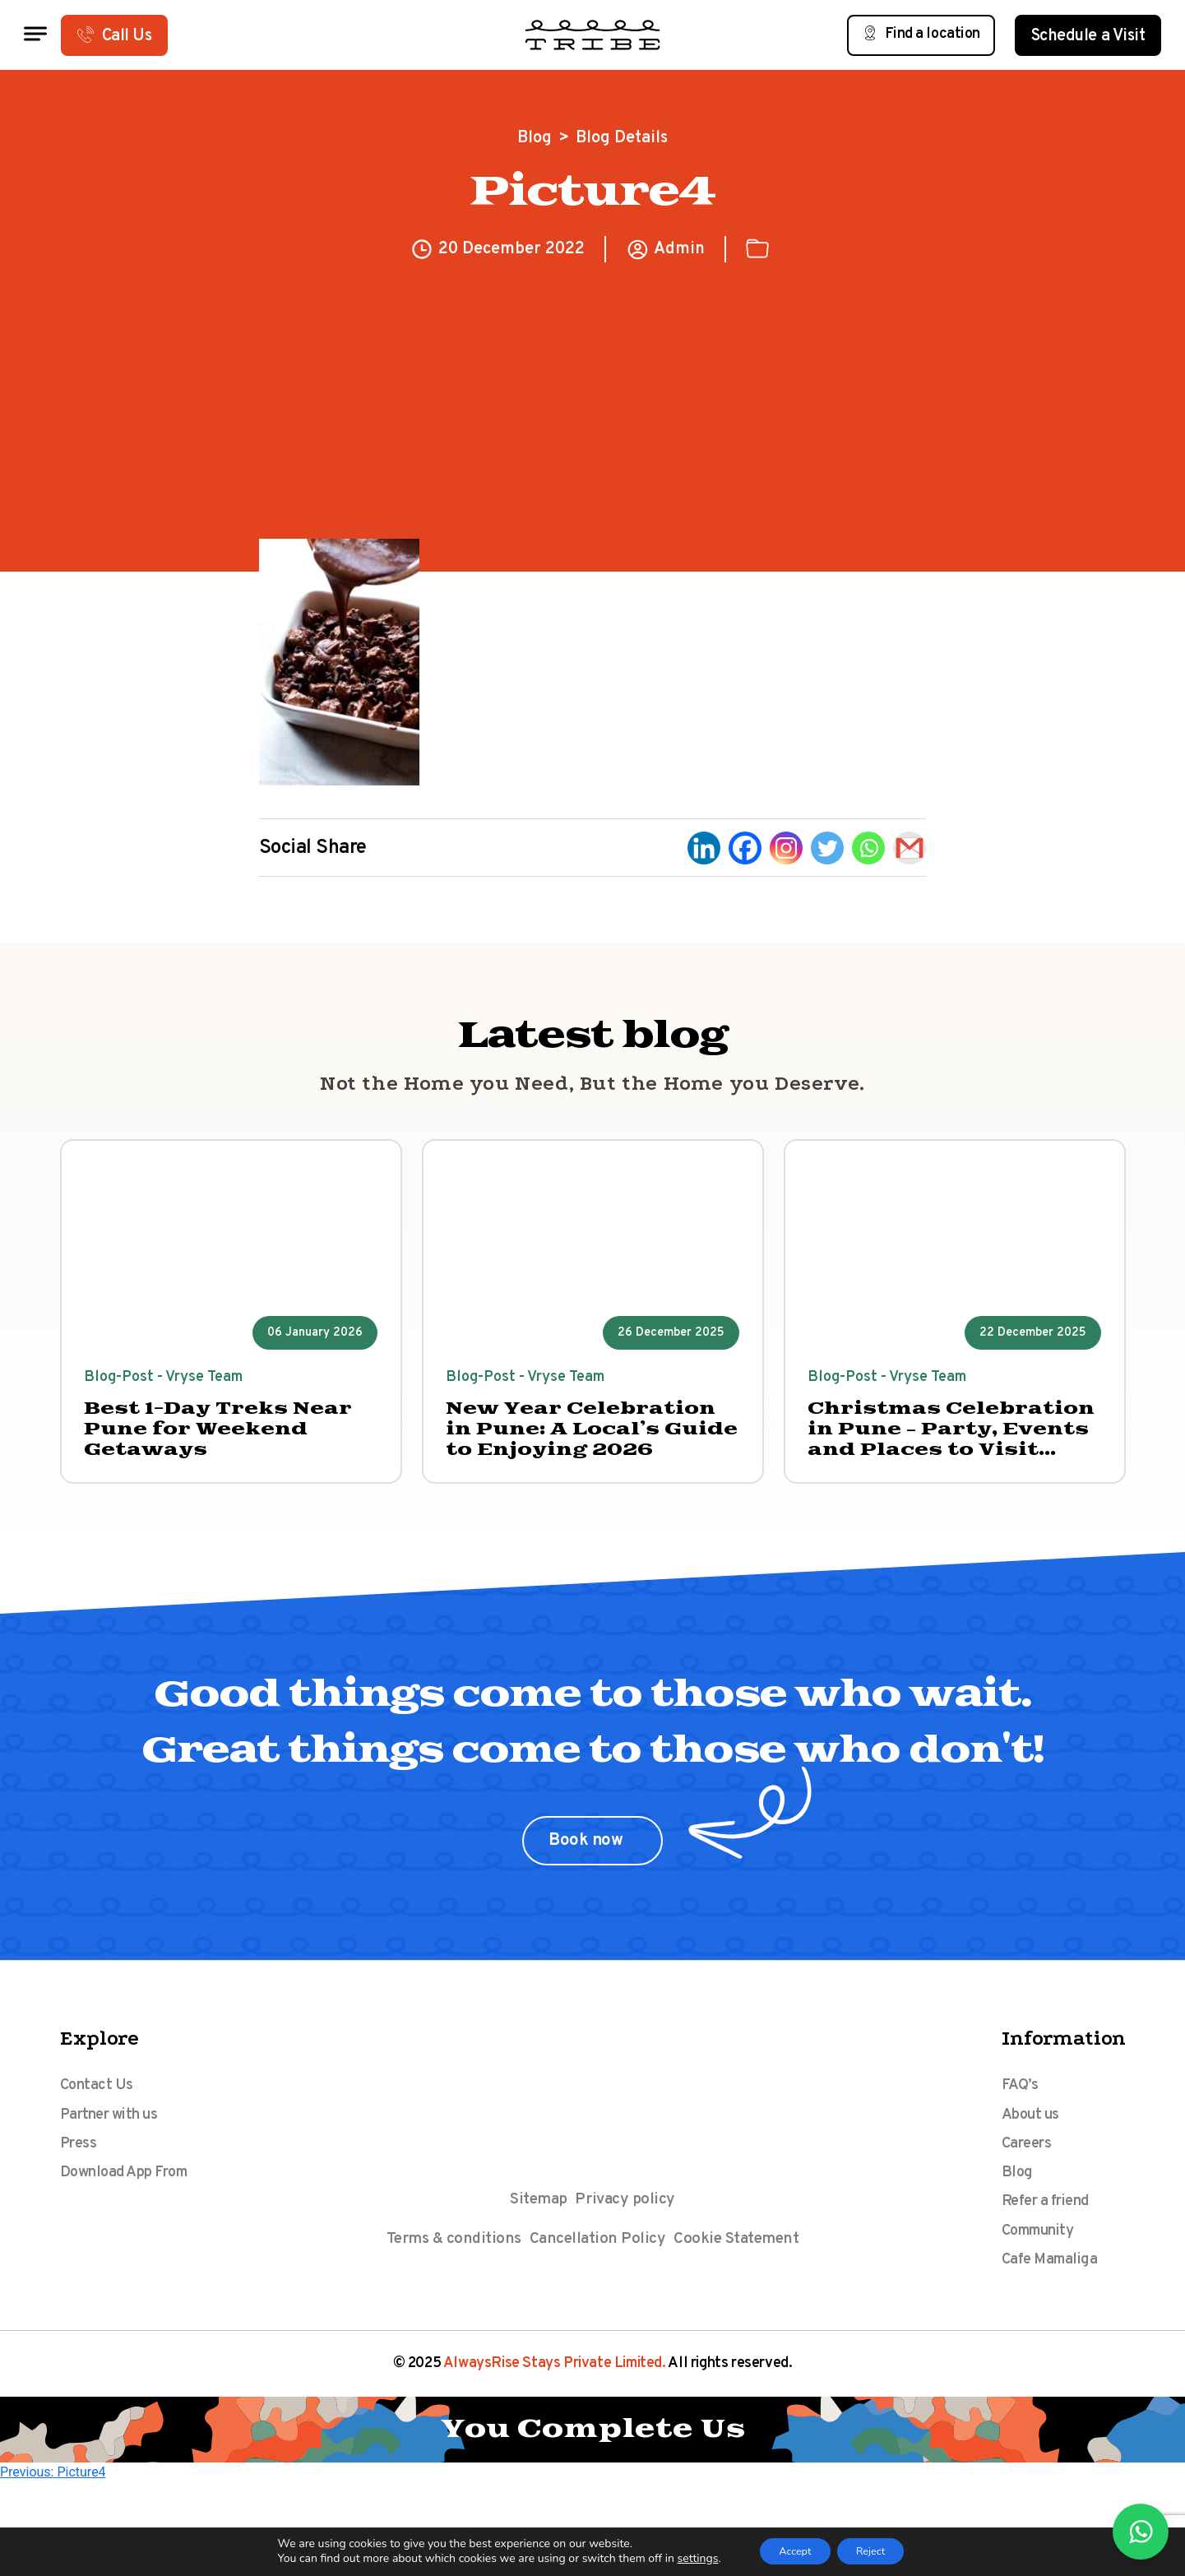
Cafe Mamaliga (1056, 2296)
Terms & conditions (450, 2253)
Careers (1030, 2164)
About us (1033, 2132)
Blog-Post (124, 1381)
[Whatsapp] (868, 848)
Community (1044, 2263)
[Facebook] (745, 848)
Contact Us (99, 2099)
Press (80, 2164)
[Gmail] (909, 848)
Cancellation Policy (597, 2253)
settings (683, 2558)
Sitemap (537, 2212)
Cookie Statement (739, 2253)
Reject (878, 2550)
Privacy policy (627, 2212)
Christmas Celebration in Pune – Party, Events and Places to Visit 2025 (954, 1437)
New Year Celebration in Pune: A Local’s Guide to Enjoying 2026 (587, 1437)
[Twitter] (827, 848)
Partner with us (116, 2132)
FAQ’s (1021, 2099)
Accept (788, 2550)
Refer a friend (1052, 2230)
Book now (588, 1853)
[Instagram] (786, 848)
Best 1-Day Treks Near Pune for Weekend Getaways (217, 1437)
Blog (534, 138)
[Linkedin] (703, 848)
